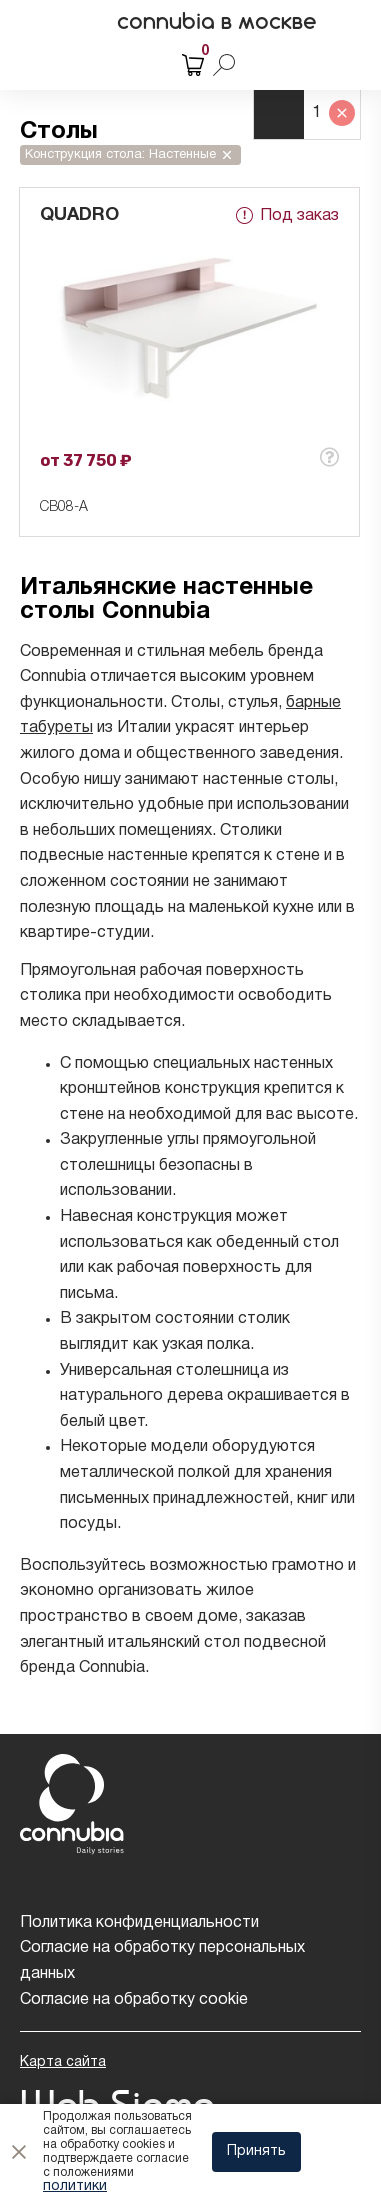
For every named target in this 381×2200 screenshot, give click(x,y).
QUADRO (79, 215)
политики (75, 2186)
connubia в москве (217, 21)
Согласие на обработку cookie (134, 2000)
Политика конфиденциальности (139, 1923)
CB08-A (64, 507)
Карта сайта (63, 2062)
